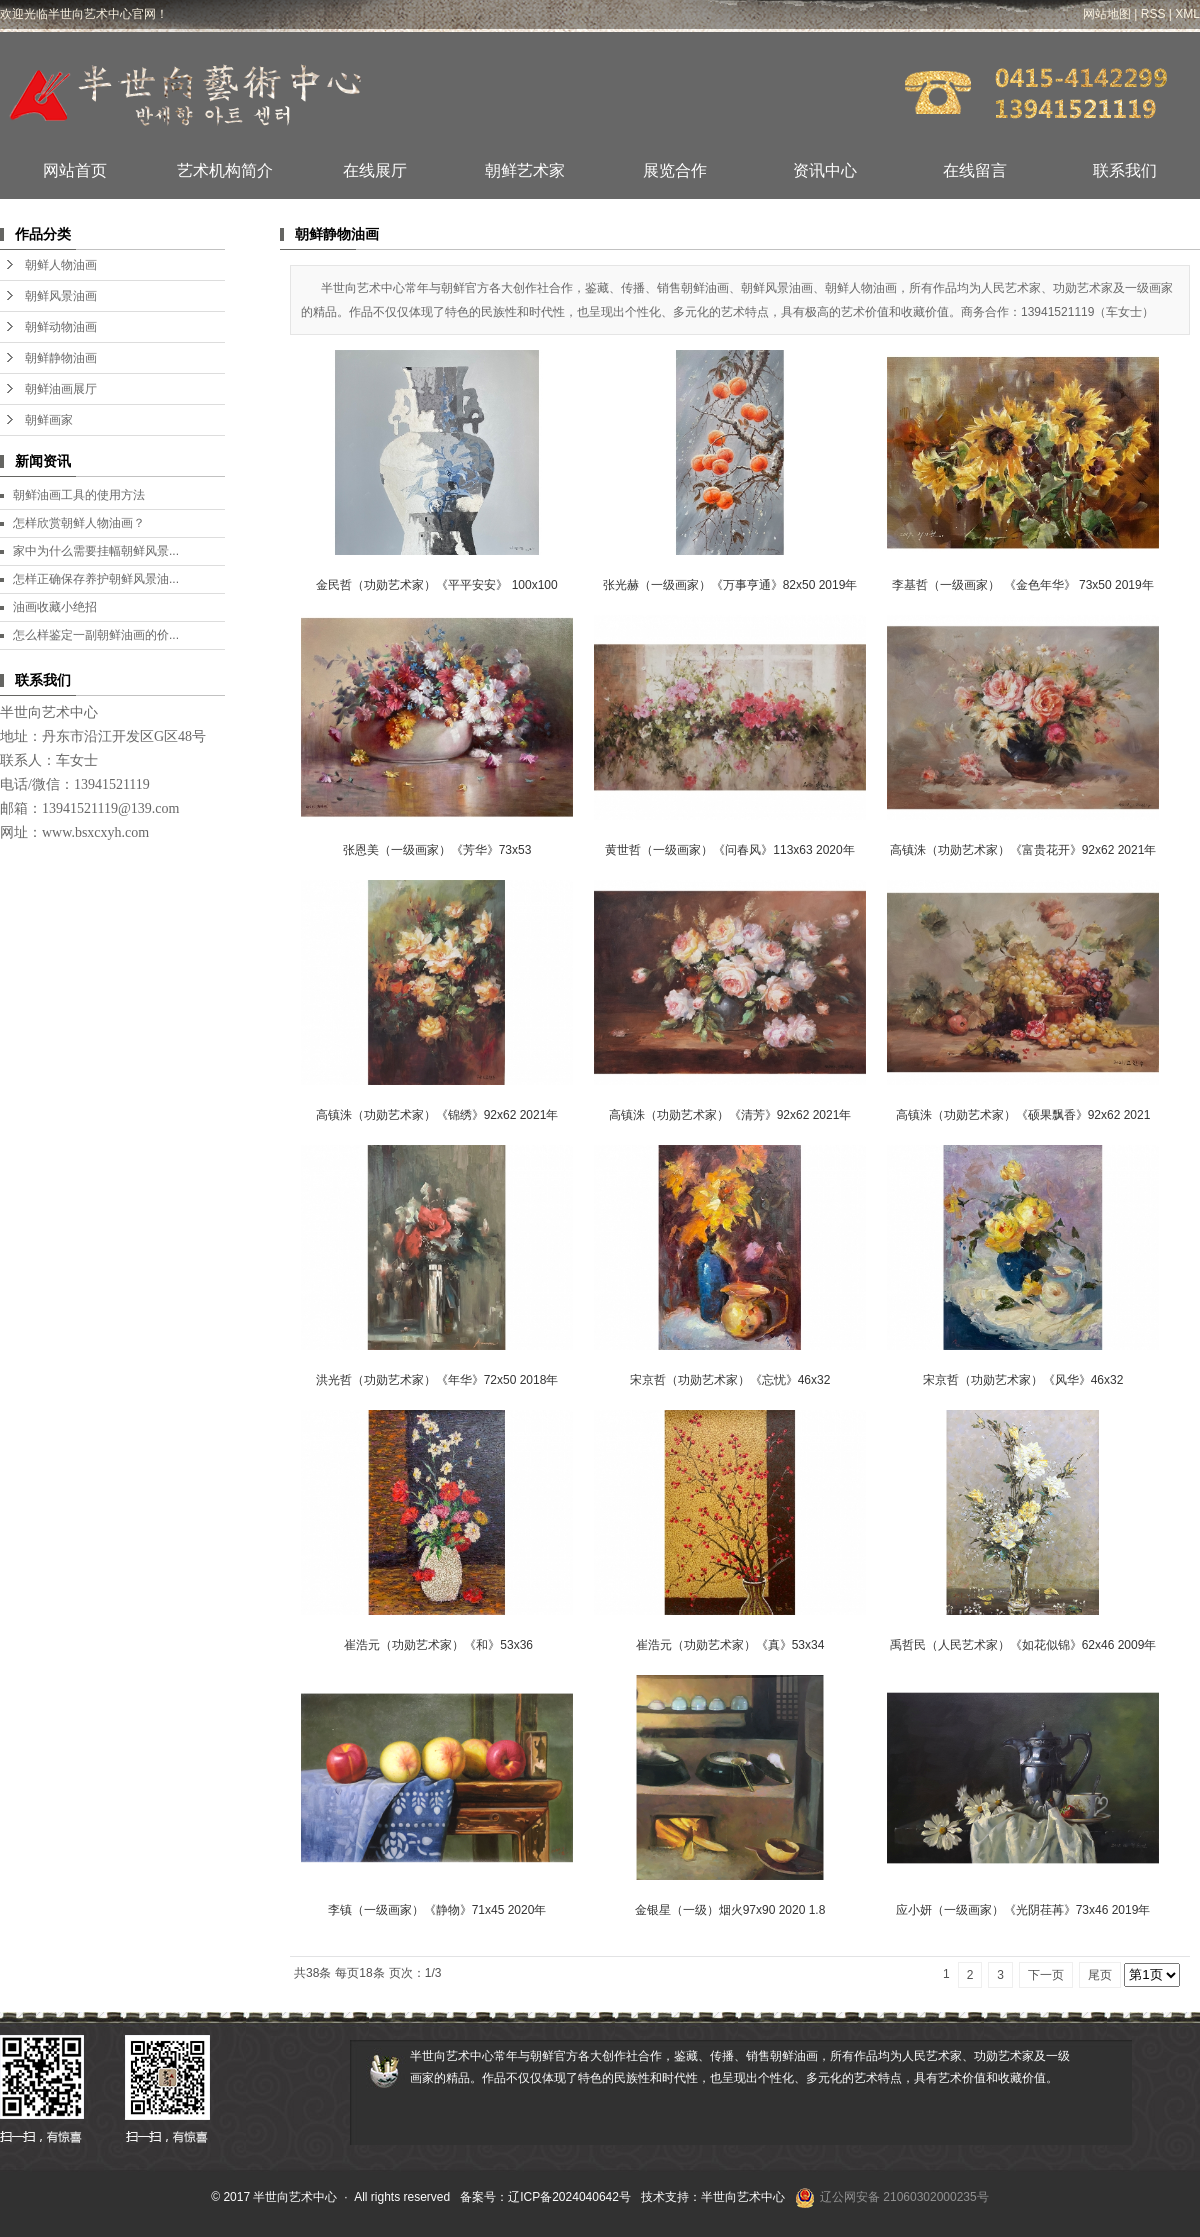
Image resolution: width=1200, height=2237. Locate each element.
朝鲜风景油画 (61, 296)
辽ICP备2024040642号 (569, 2197)
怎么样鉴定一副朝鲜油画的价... (96, 635)
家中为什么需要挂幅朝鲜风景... (96, 551)
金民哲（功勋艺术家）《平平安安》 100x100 (436, 585)
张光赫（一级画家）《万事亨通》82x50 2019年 (730, 585)
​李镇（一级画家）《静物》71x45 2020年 (437, 1910)
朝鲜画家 (49, 420)
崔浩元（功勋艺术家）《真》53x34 (730, 1645)
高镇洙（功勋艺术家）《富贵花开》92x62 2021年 (1023, 850)
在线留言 (975, 170)
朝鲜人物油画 (61, 265)
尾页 (1100, 1975)
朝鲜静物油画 (61, 358)
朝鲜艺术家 (525, 170)
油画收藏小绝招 (55, 607)
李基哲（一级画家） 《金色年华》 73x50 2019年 (1022, 585)
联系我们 (1125, 170)
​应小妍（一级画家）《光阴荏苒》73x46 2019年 (1023, 1910)
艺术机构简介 (225, 170)
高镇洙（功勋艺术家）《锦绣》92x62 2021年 (437, 1115)
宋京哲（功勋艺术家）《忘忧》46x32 (730, 1380)
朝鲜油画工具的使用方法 (79, 495)
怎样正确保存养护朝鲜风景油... (96, 579)
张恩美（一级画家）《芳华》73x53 (437, 850)
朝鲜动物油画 (61, 327)
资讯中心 (825, 170)
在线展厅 (375, 170)
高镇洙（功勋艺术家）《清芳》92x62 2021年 (730, 1115)
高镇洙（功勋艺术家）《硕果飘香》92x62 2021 (1023, 1115)
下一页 (1046, 1975)
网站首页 (75, 170)
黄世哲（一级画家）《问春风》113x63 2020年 (729, 850)
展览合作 (675, 170)
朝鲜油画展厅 (61, 389)
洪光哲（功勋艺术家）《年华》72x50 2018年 (437, 1380)
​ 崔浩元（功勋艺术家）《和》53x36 (437, 1645)
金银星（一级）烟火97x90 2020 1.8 (730, 1910)
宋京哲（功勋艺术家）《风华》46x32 (1023, 1380)
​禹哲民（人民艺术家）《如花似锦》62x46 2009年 (1023, 1645)
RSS (1153, 14)
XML (1187, 14)
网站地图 (1107, 14)
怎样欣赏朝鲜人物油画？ (79, 523)
